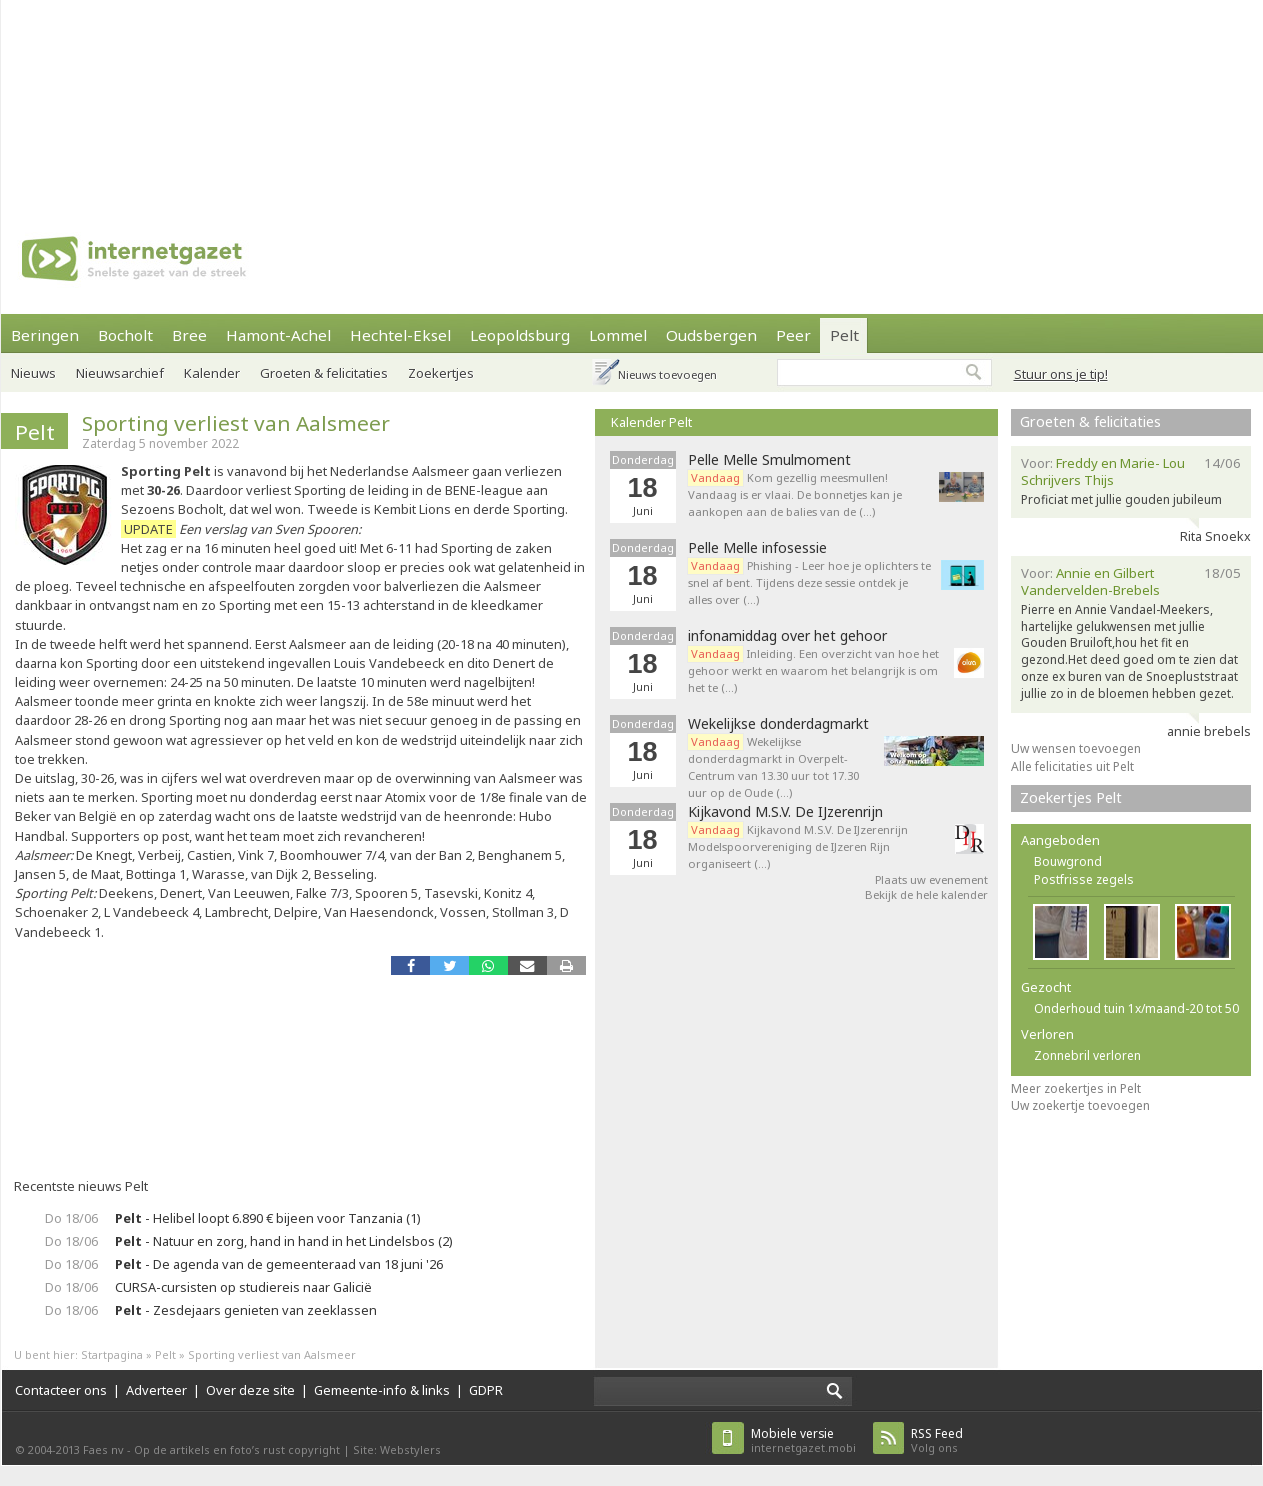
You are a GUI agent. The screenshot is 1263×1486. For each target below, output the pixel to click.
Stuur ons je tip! (1061, 374)
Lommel (618, 335)
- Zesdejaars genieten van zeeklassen (246, 1310)
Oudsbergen (711, 335)
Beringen (45, 335)
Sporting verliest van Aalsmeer (236, 423)
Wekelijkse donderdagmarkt (778, 724)
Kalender (212, 373)
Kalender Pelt (651, 422)
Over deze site (250, 1390)
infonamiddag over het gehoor (787, 636)
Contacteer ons (61, 1390)
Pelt (844, 335)
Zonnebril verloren (1087, 1055)
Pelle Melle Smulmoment (769, 460)
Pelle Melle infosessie (757, 548)
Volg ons (937, 1440)
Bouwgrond (1068, 861)
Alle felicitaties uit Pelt (1072, 766)
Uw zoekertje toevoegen (1080, 1105)
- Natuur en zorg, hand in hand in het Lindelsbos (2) (284, 1241)
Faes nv (103, 1449)
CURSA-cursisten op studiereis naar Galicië (243, 1287)
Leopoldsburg (520, 335)
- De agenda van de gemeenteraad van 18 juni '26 (279, 1264)
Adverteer (156, 1390)
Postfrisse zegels (1084, 879)
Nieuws (33, 373)
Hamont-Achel (278, 335)
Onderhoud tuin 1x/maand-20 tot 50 (1136, 1008)
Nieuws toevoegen (667, 374)
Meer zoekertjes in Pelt (1076, 1088)
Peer (793, 335)
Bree (189, 335)
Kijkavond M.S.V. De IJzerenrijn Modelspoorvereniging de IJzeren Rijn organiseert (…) (798, 846)
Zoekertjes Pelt (1071, 797)
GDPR (486, 1390)
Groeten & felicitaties (324, 373)
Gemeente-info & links (382, 1390)
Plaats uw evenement (931, 879)
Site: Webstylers (397, 1449)
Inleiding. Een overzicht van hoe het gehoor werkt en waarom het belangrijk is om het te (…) (813, 670)
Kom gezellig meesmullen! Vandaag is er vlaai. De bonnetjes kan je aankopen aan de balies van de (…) (795, 494)
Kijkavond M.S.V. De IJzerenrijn (785, 812)
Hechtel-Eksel (400, 335)
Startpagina (112, 1354)
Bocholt (125, 335)
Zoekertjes (441, 373)
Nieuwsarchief (120, 373)
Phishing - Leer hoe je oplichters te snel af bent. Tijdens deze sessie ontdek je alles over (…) (809, 582)
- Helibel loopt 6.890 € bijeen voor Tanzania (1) (268, 1218)
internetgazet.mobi (803, 1440)
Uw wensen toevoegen (1076, 748)
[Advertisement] (261, 100)
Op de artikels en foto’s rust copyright (237, 1449)
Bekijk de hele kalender (926, 894)
